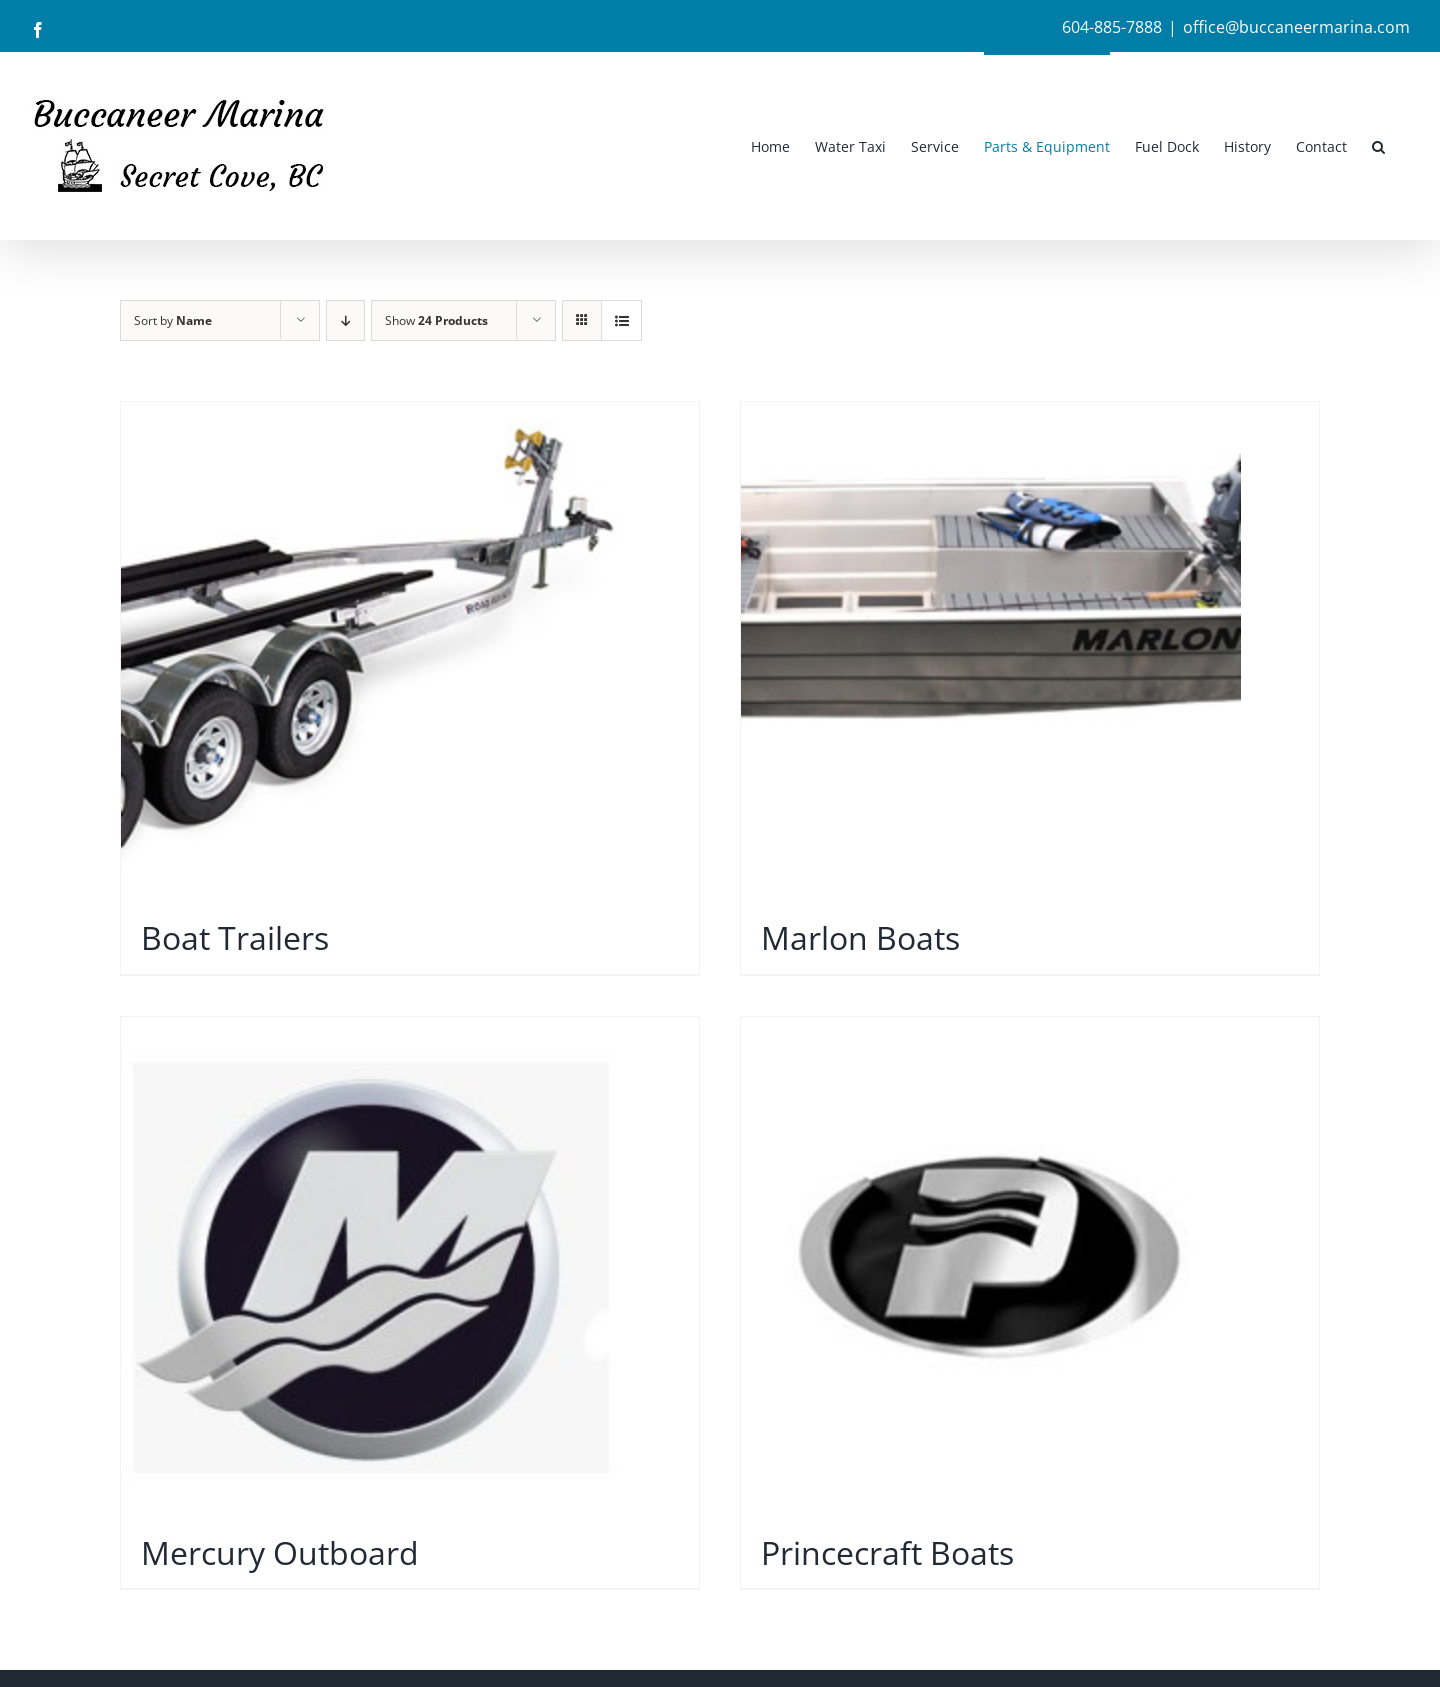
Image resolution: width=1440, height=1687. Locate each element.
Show (436, 320)
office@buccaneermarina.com (1296, 27)
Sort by (173, 320)
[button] (1378, 145)
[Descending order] (345, 320)
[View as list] (621, 320)
